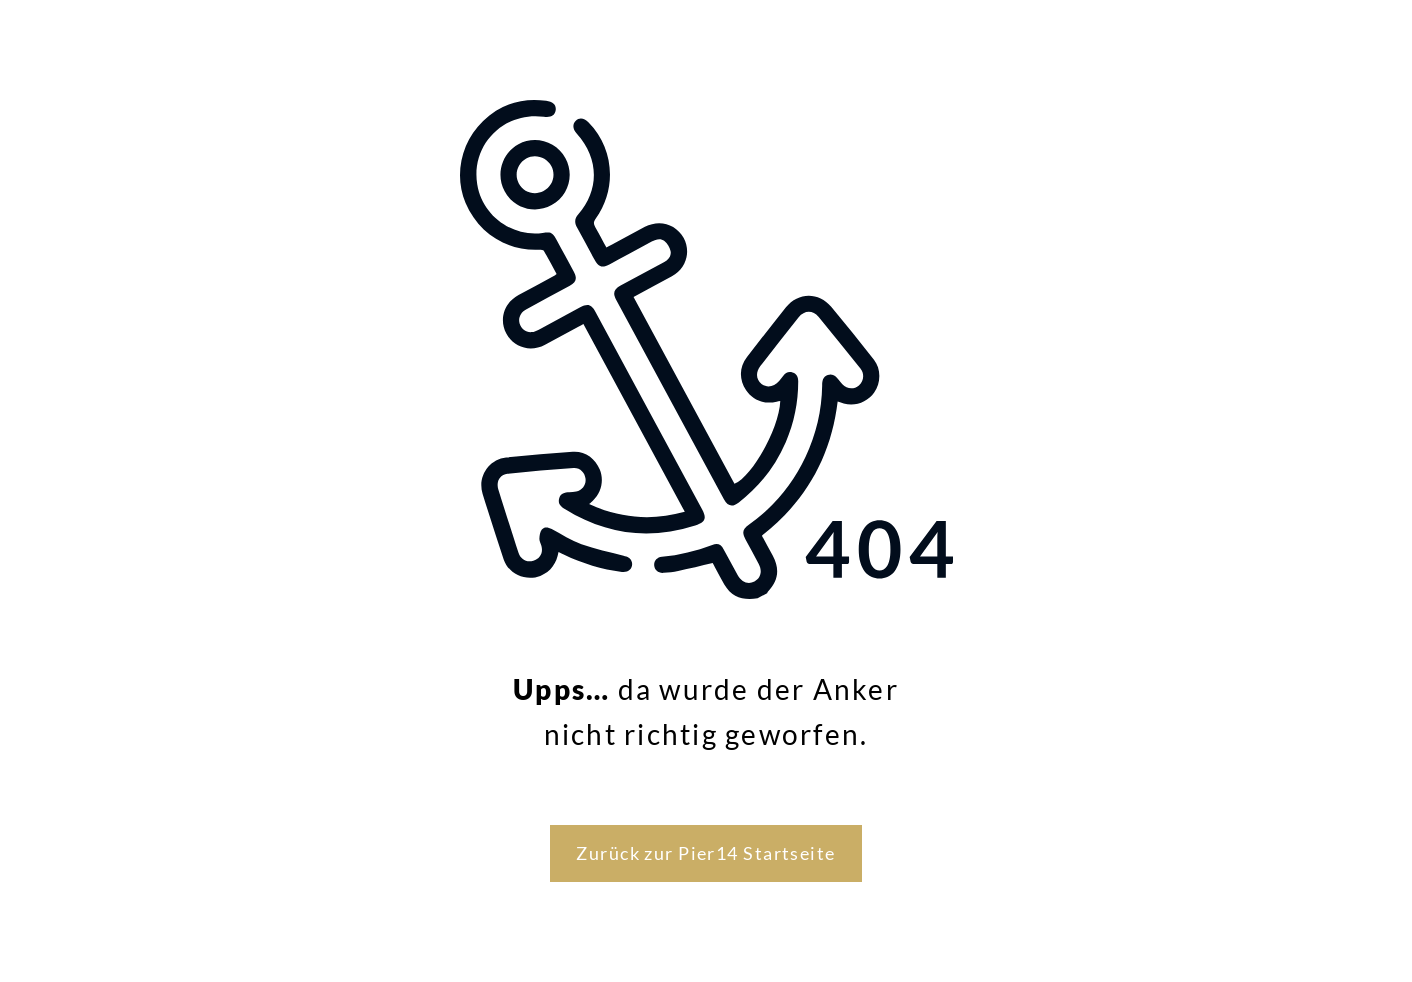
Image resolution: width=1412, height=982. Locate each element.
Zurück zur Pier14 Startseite (705, 853)
